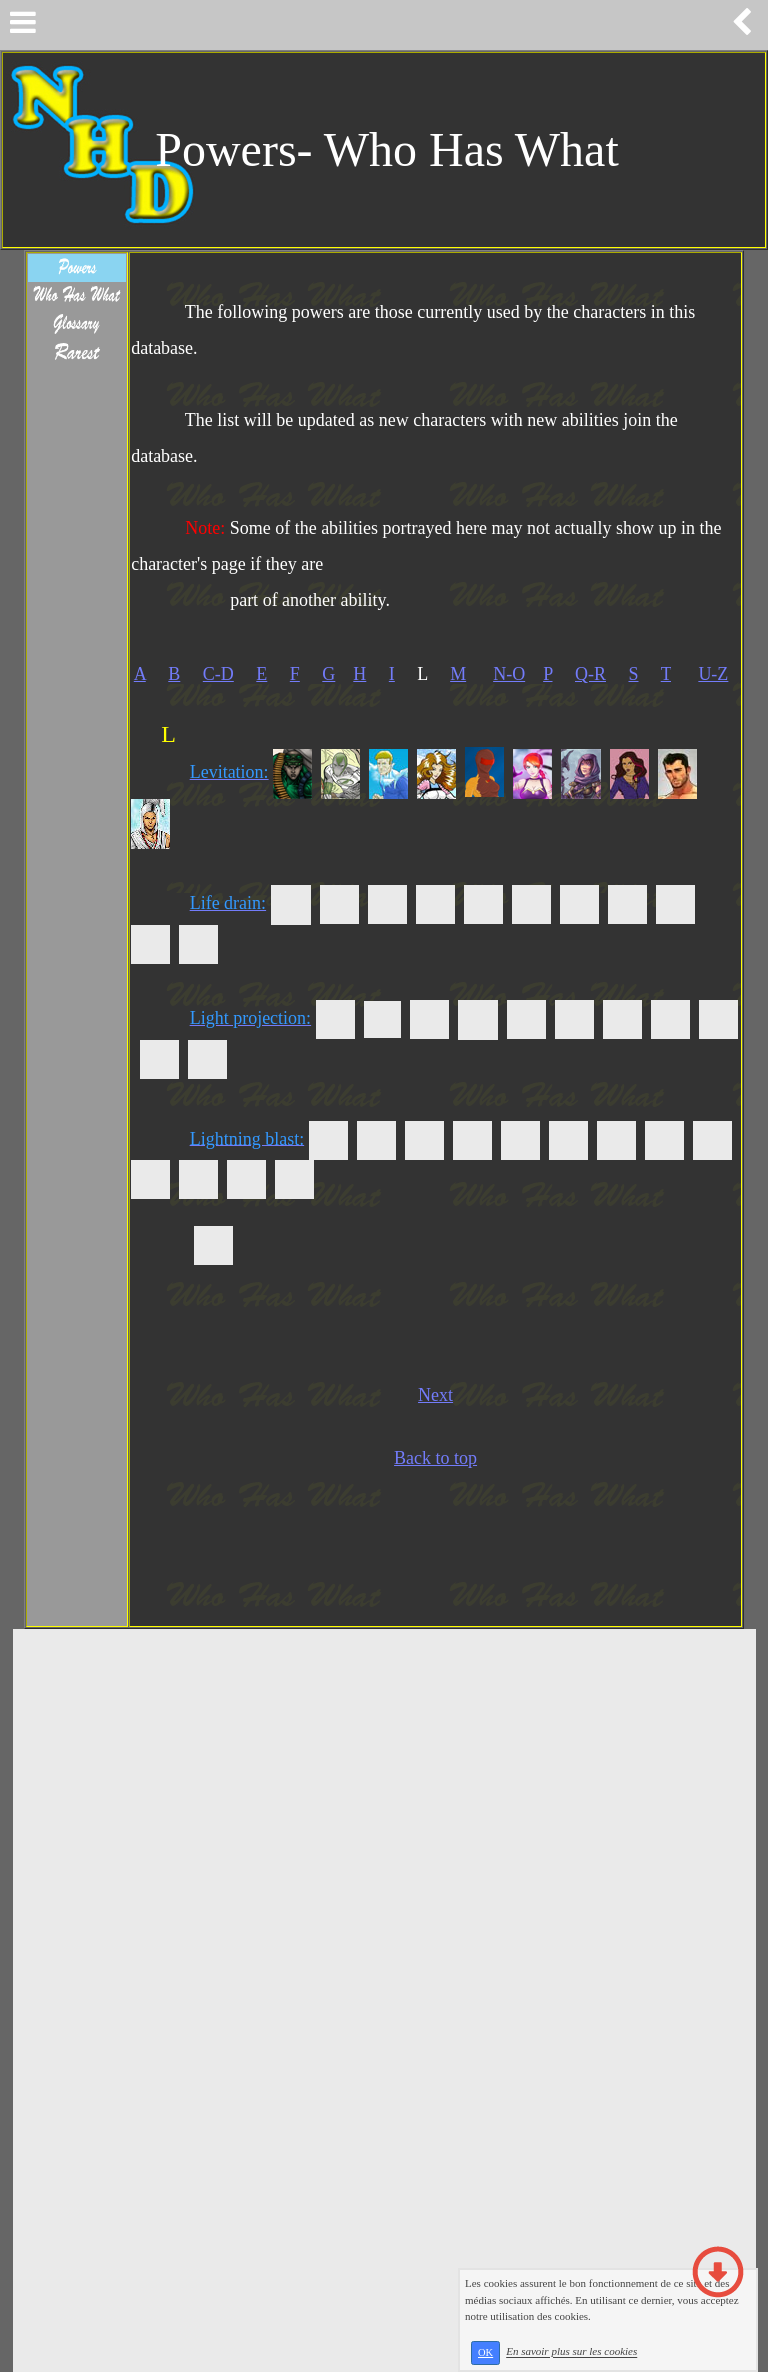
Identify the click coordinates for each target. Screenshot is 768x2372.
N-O (509, 674)
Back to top (435, 1458)
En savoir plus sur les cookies (571, 2352)
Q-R (590, 674)
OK (485, 2352)
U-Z (713, 674)
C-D (218, 674)
